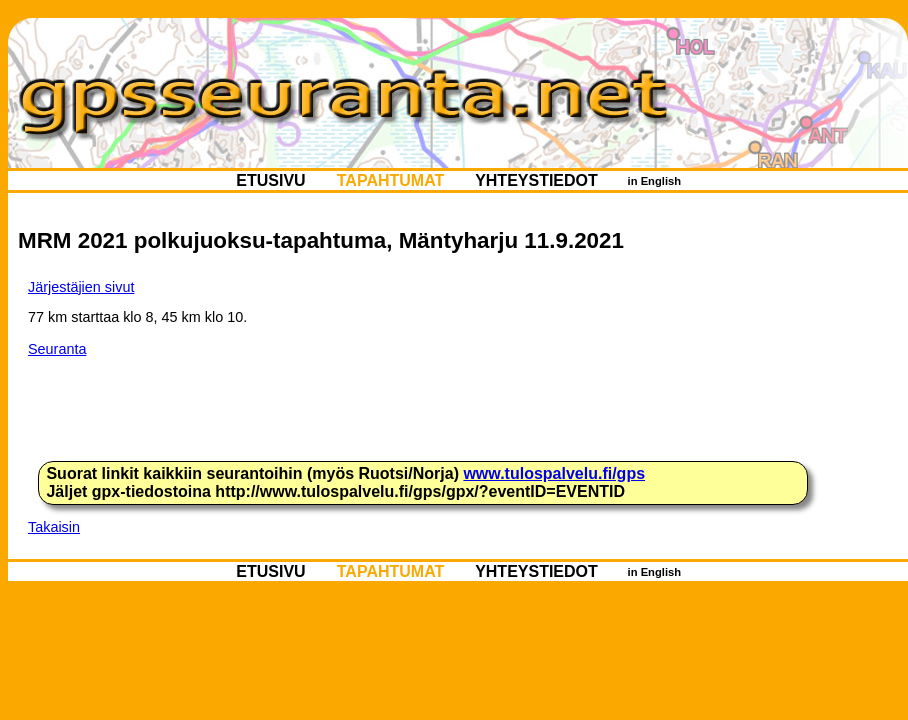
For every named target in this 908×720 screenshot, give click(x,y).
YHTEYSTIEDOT (536, 180)
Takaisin (54, 527)
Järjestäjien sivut (81, 287)
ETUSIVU (271, 180)
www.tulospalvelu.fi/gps (554, 473)
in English (654, 181)
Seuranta (57, 349)
